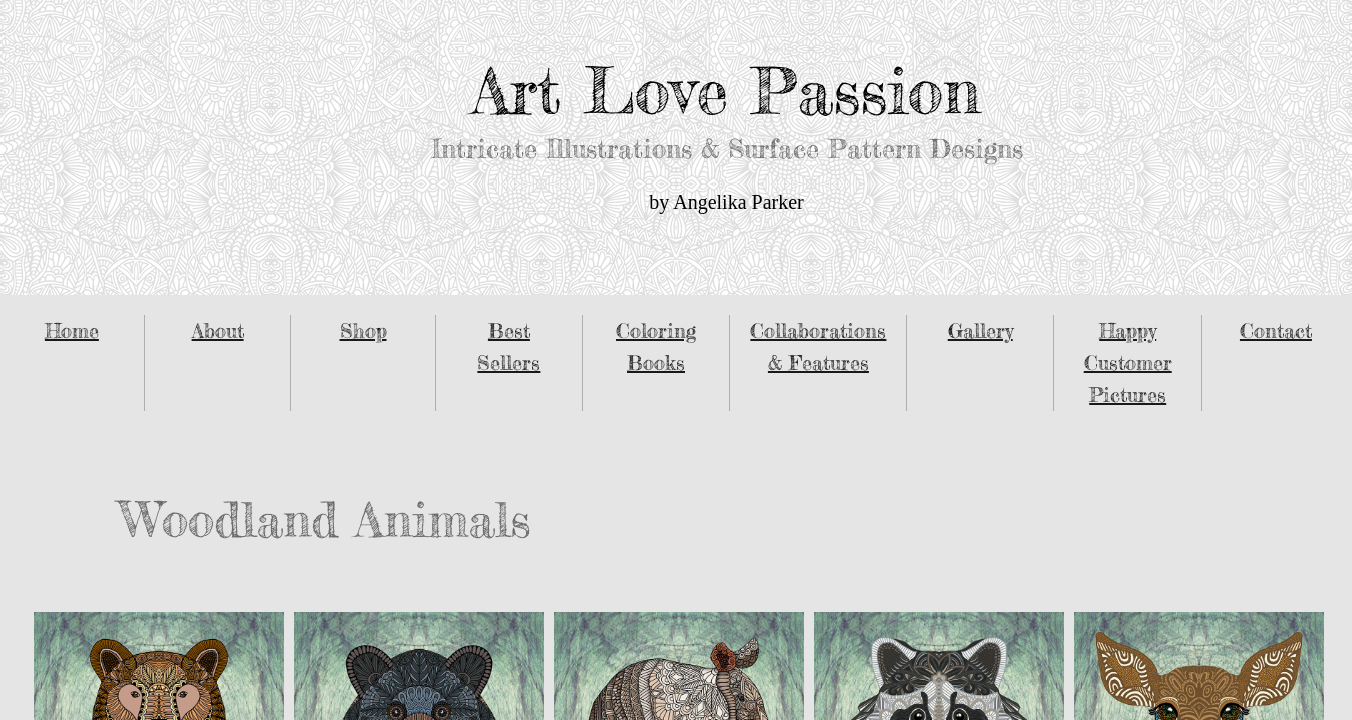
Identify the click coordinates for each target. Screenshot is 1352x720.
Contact (1276, 330)
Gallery (980, 330)
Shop (363, 330)
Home (72, 330)
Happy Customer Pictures (1128, 362)
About (218, 330)
